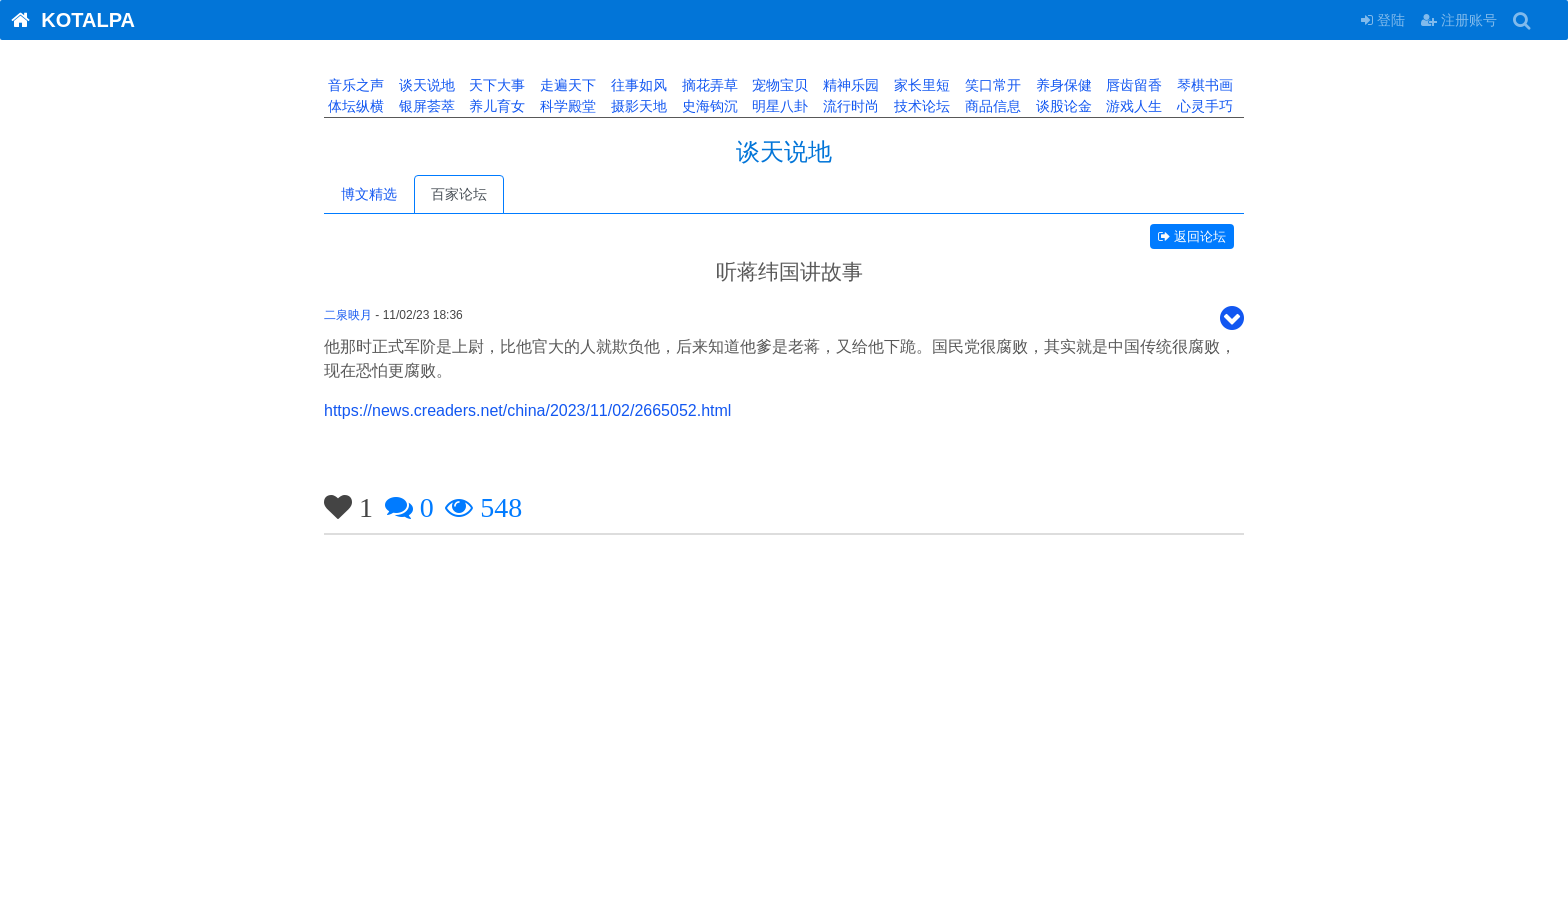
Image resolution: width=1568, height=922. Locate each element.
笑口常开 (991, 85)
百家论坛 (459, 194)
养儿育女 (496, 106)
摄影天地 (637, 106)
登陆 (1383, 20)
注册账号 (1459, 20)
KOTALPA (67, 20)
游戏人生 (1132, 106)
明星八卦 (779, 106)
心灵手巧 (1203, 106)
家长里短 (920, 85)
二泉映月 (348, 315)
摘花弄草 (708, 85)
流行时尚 (849, 106)
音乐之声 (354, 85)
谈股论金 (1062, 106)
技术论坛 (920, 106)
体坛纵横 (354, 106)
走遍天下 (566, 85)
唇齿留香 (1132, 85)
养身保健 (1062, 85)
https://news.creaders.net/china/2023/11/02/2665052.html (527, 410)
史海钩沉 (708, 106)
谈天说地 (425, 85)
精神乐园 (849, 85)
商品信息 (991, 106)
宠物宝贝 (779, 85)
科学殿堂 (566, 106)
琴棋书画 (1203, 85)
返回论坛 (1192, 236)
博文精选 (369, 194)
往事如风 (637, 85)
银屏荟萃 (425, 106)
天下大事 (496, 85)
